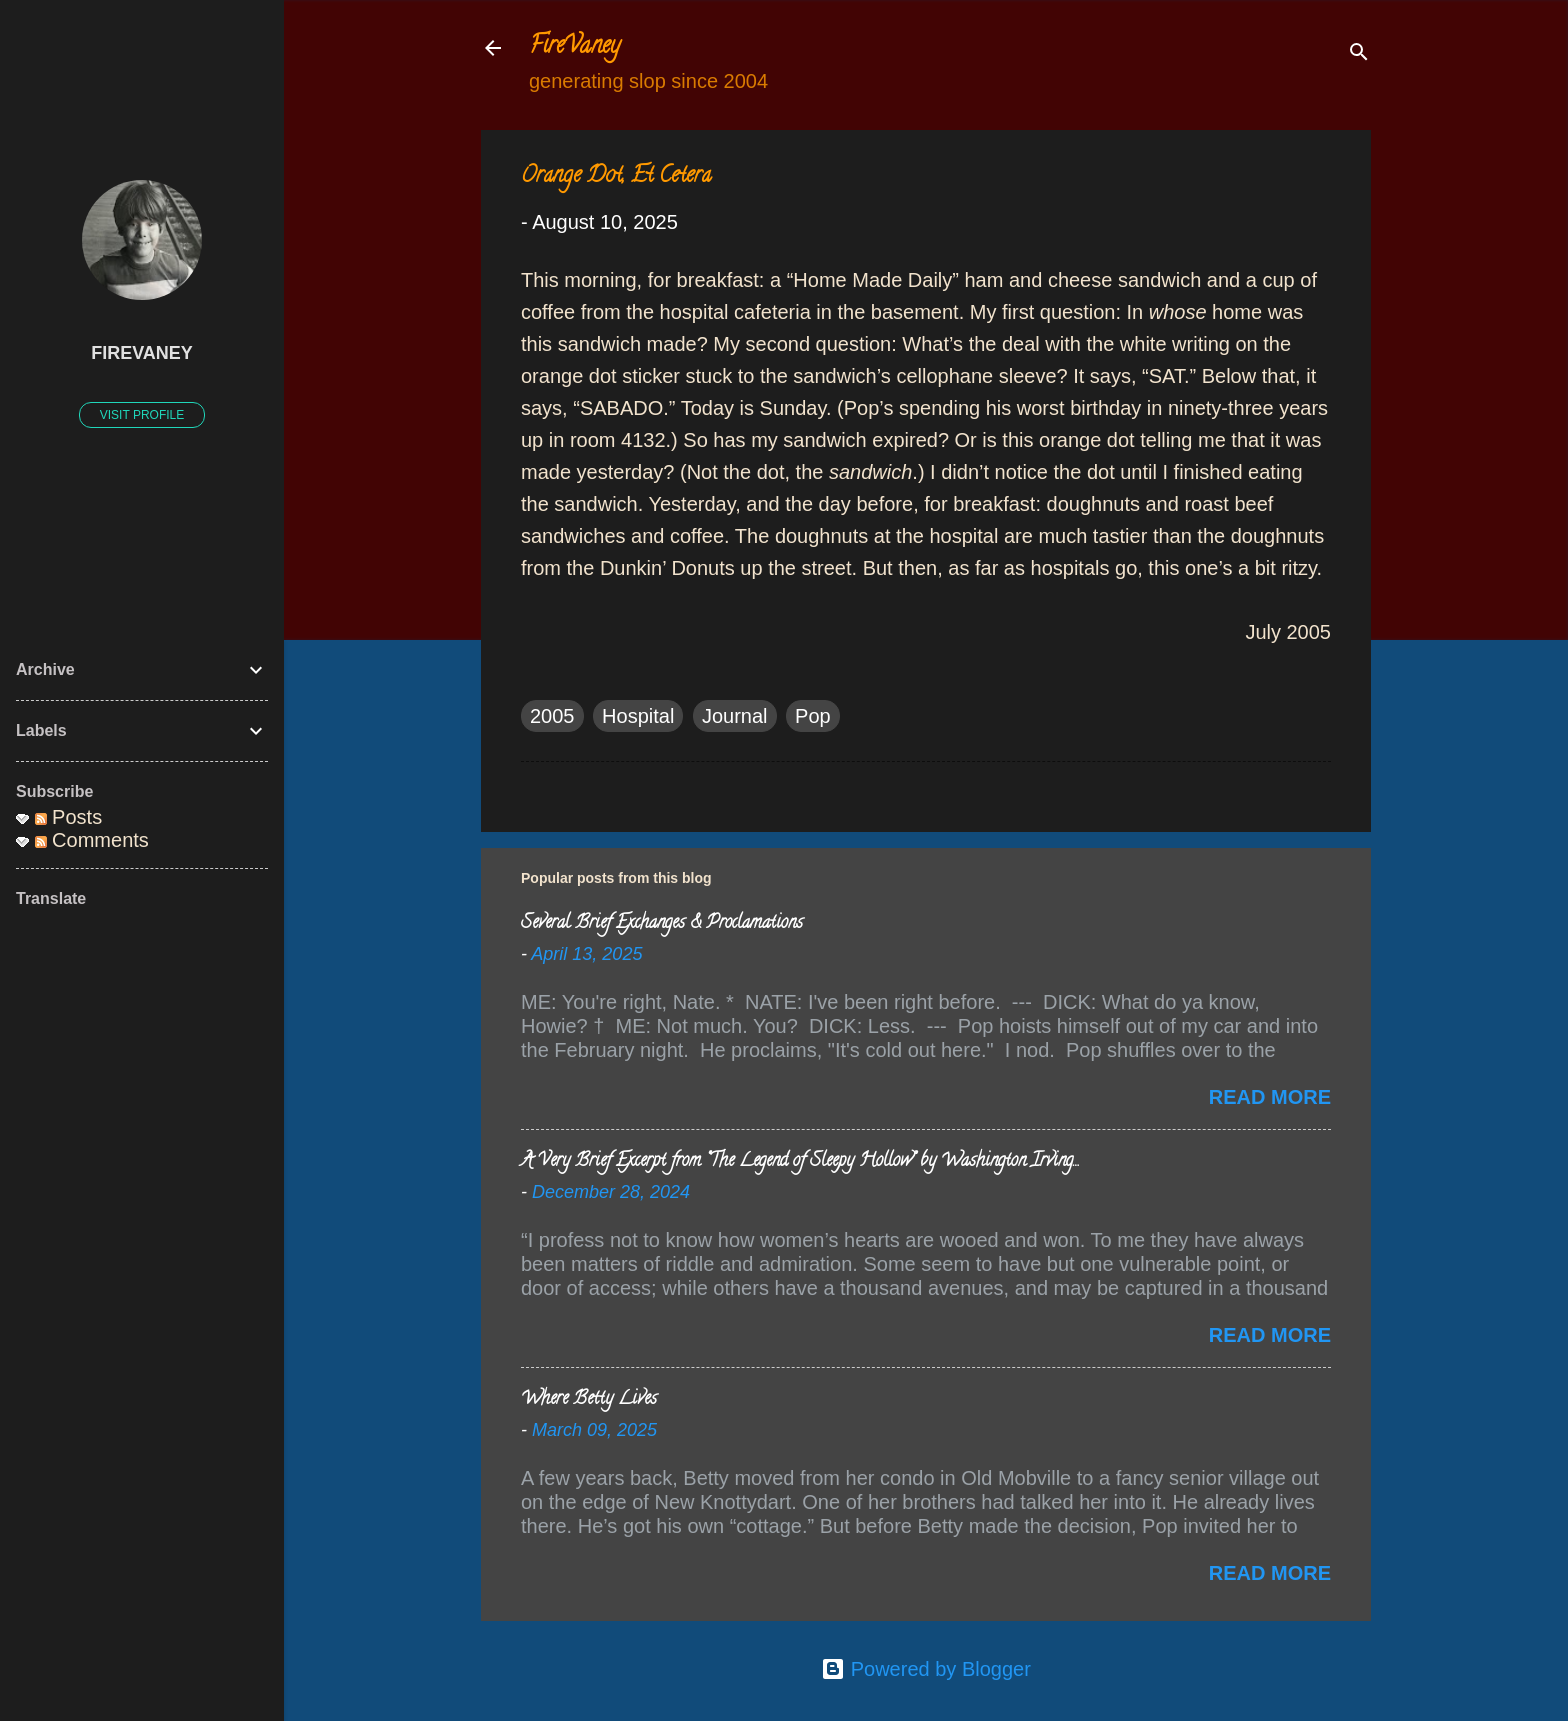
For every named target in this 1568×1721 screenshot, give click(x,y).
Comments (92, 840)
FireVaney (574, 47)
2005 (552, 716)
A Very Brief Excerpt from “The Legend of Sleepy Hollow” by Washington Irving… (799, 1162)
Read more (1270, 1097)
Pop (813, 716)
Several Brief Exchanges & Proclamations (662, 924)
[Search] (1359, 54)
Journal (735, 716)
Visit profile (142, 415)
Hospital (638, 716)
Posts (69, 817)
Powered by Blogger (926, 1669)
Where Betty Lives (589, 1400)
